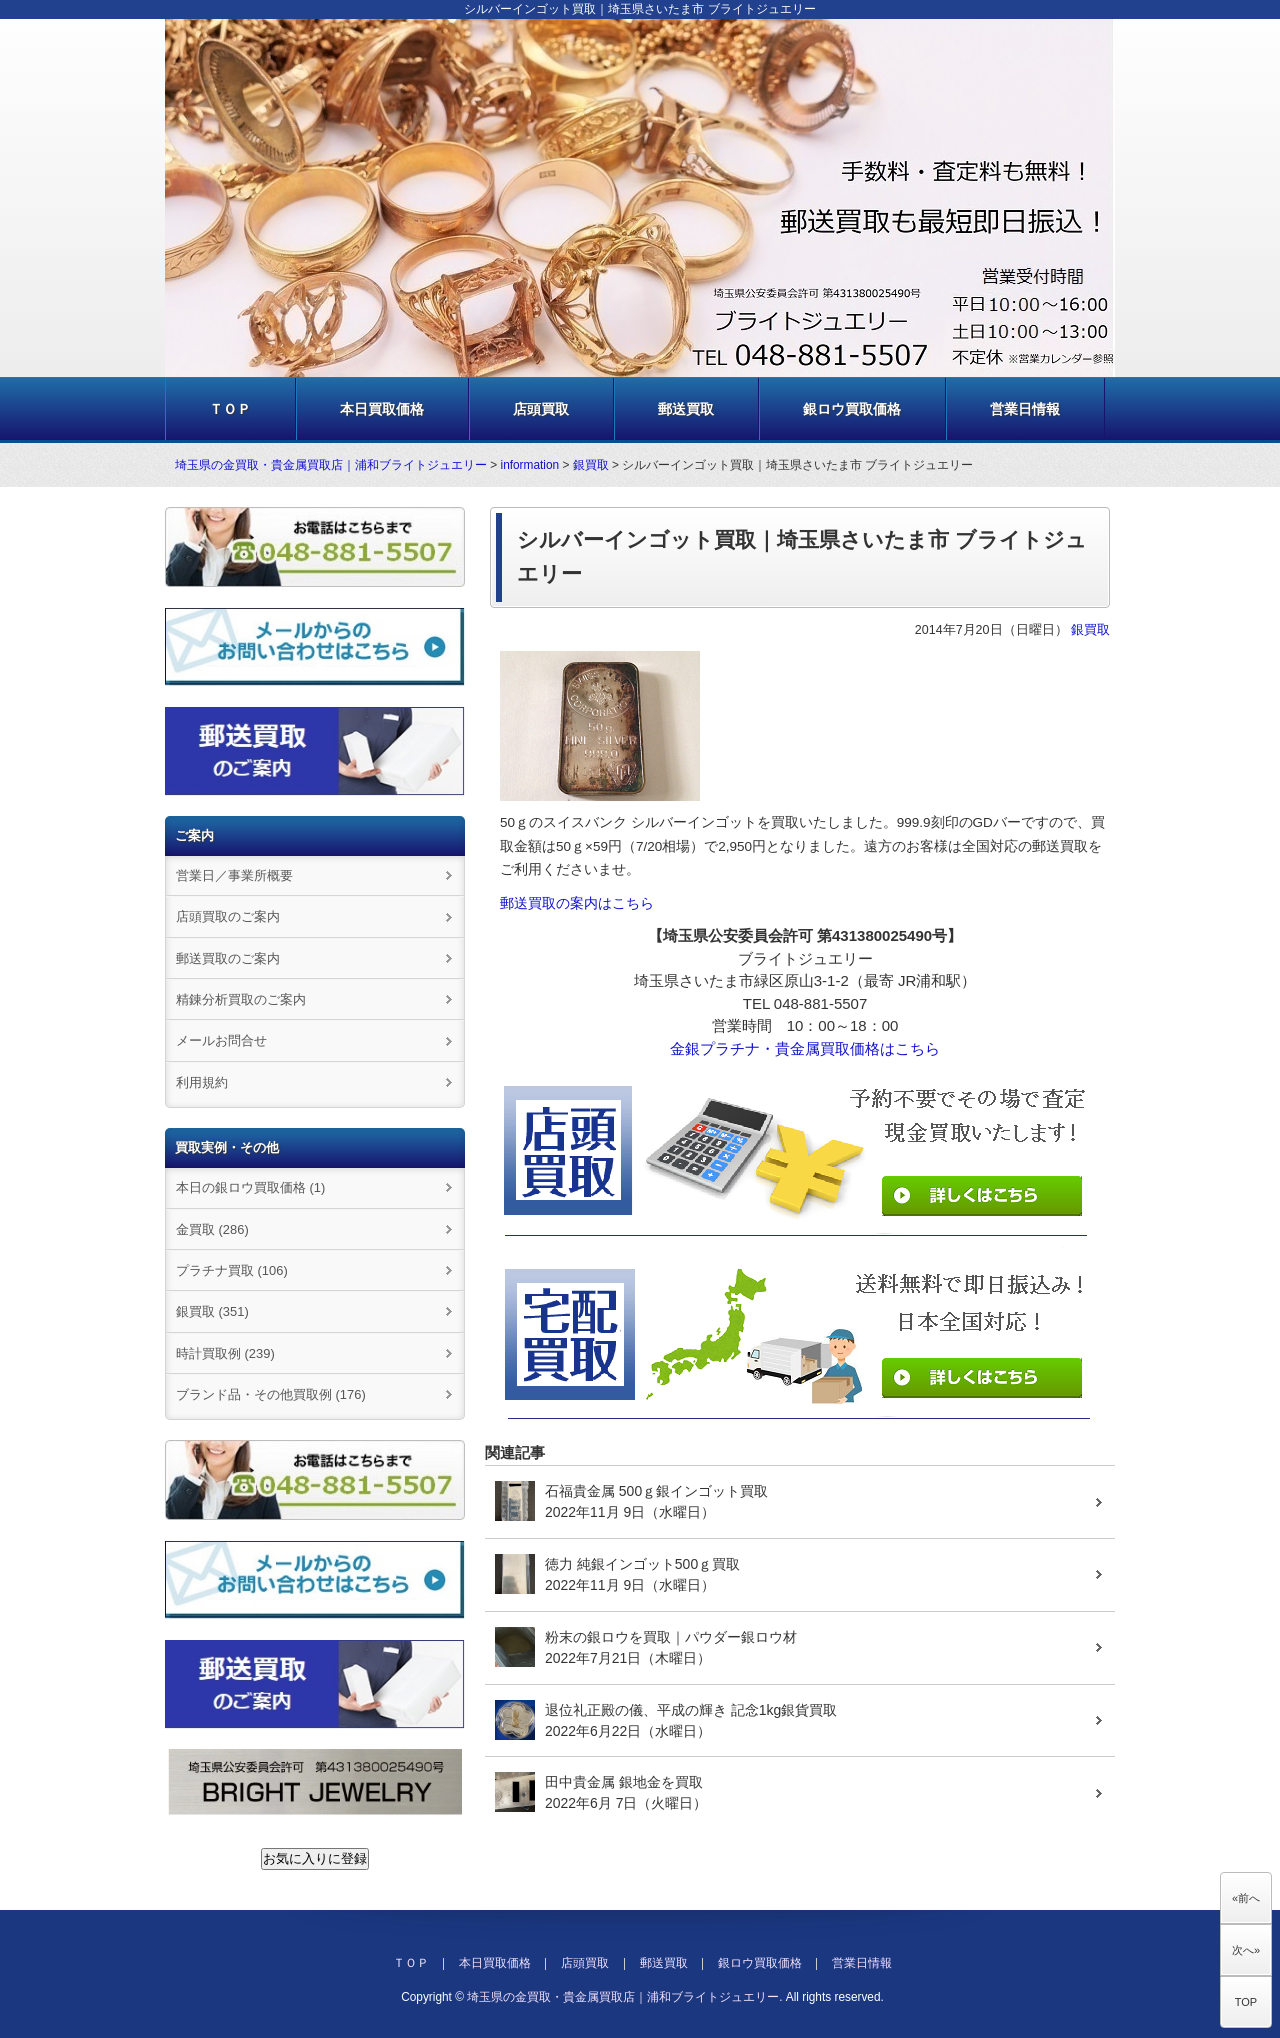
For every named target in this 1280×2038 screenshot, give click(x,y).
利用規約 (202, 1082)
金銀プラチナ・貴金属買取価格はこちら (805, 1048)
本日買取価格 (382, 409)
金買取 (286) (212, 1229)
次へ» (1246, 1950)
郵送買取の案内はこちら (577, 903)
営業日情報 (1025, 409)
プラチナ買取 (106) (232, 1270)
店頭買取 (541, 409)
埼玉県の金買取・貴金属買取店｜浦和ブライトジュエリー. (624, 1997)
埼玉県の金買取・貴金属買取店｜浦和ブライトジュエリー (331, 465)
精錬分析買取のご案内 (241, 999)
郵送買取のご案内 (228, 958)
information (530, 465)
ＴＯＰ (230, 409)
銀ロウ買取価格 (852, 409)
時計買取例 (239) (225, 1353)
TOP (1246, 2002)
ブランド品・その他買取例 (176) (271, 1394)
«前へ (1246, 1898)
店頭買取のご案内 (228, 916)
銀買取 (591, 465)
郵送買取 (686, 409)
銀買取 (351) (212, 1311)
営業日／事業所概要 (234, 875)
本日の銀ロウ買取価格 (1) (250, 1187)
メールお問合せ (221, 1040)
